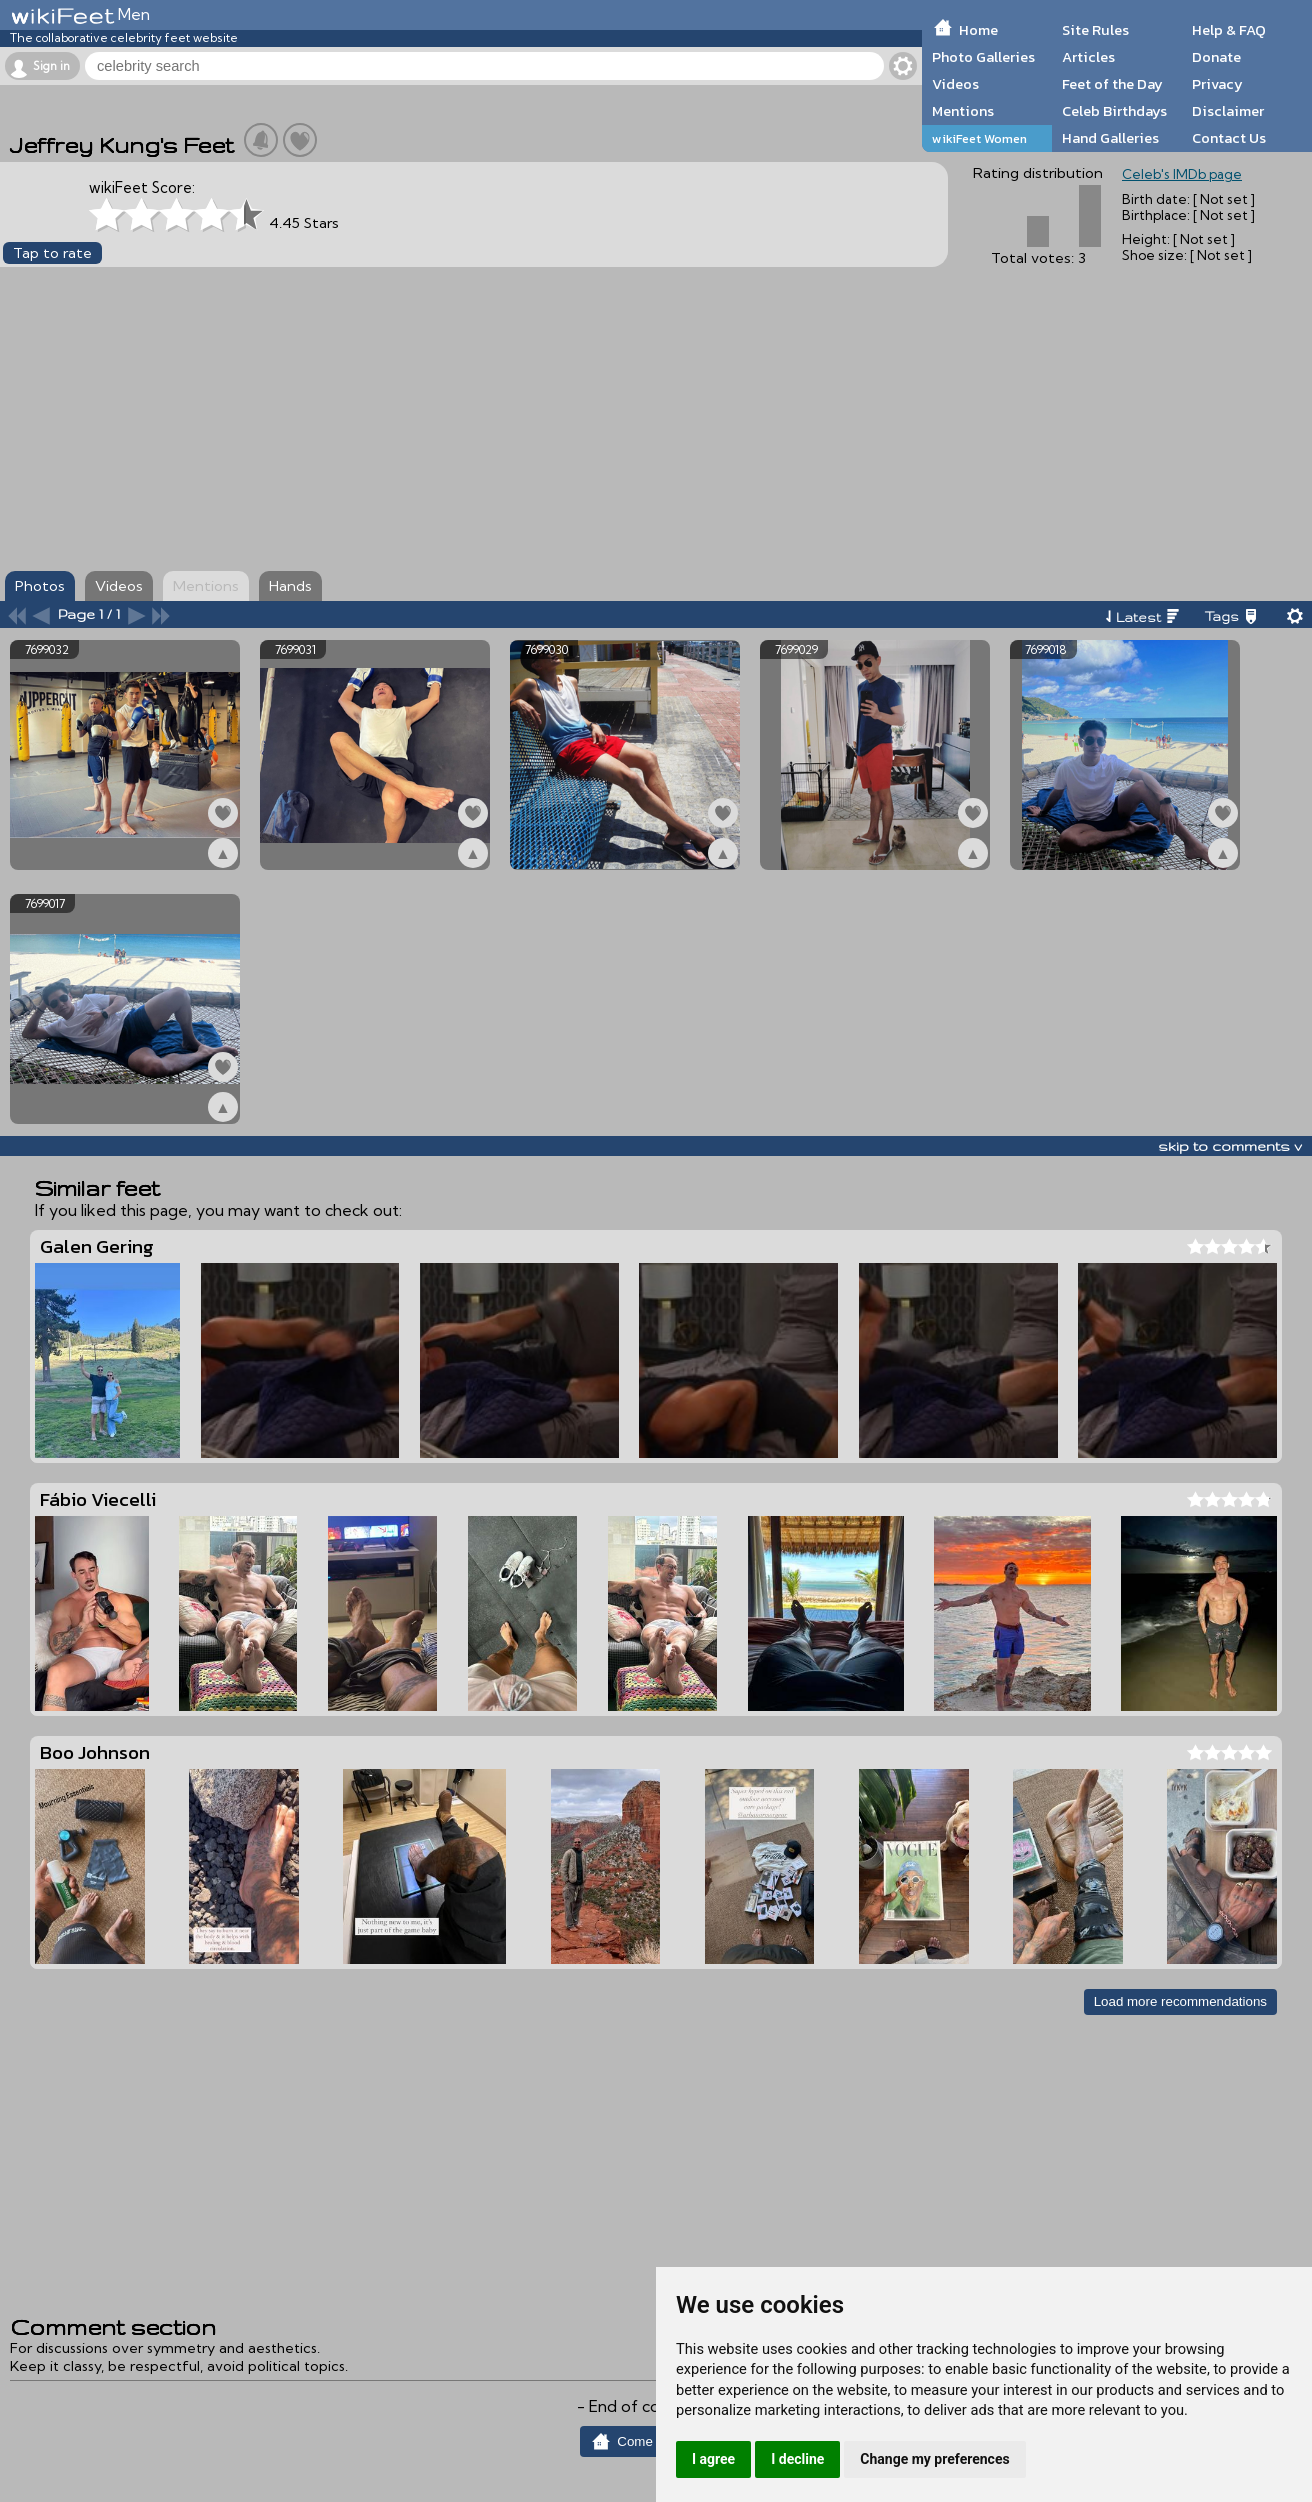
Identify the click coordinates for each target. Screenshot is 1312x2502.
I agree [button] (713, 2459)
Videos (955, 84)
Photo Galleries (983, 57)
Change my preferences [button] (934, 2459)
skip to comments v (1230, 1146)
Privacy (1217, 84)
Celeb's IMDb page (1182, 174)
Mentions (963, 111)
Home (978, 30)
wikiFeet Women (979, 138)
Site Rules (1095, 30)
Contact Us (1229, 138)
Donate (1216, 57)
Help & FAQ (1229, 30)
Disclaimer (1228, 111)
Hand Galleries (1110, 138)
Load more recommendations (1180, 2001)
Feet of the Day (1112, 84)
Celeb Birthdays (1114, 111)
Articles (1088, 57)
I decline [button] (797, 2459)
